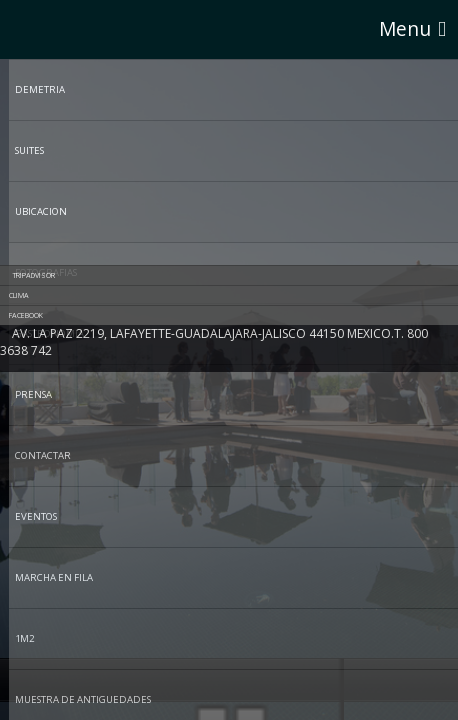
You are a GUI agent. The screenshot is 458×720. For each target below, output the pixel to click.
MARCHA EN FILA (54, 577)
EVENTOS (36, 516)
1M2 (24, 638)
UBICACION (41, 211)
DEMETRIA (40, 89)
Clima (21, 295)
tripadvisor (34, 275)
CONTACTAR (43, 455)
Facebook (28, 315)
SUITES (29, 150)
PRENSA (33, 394)
